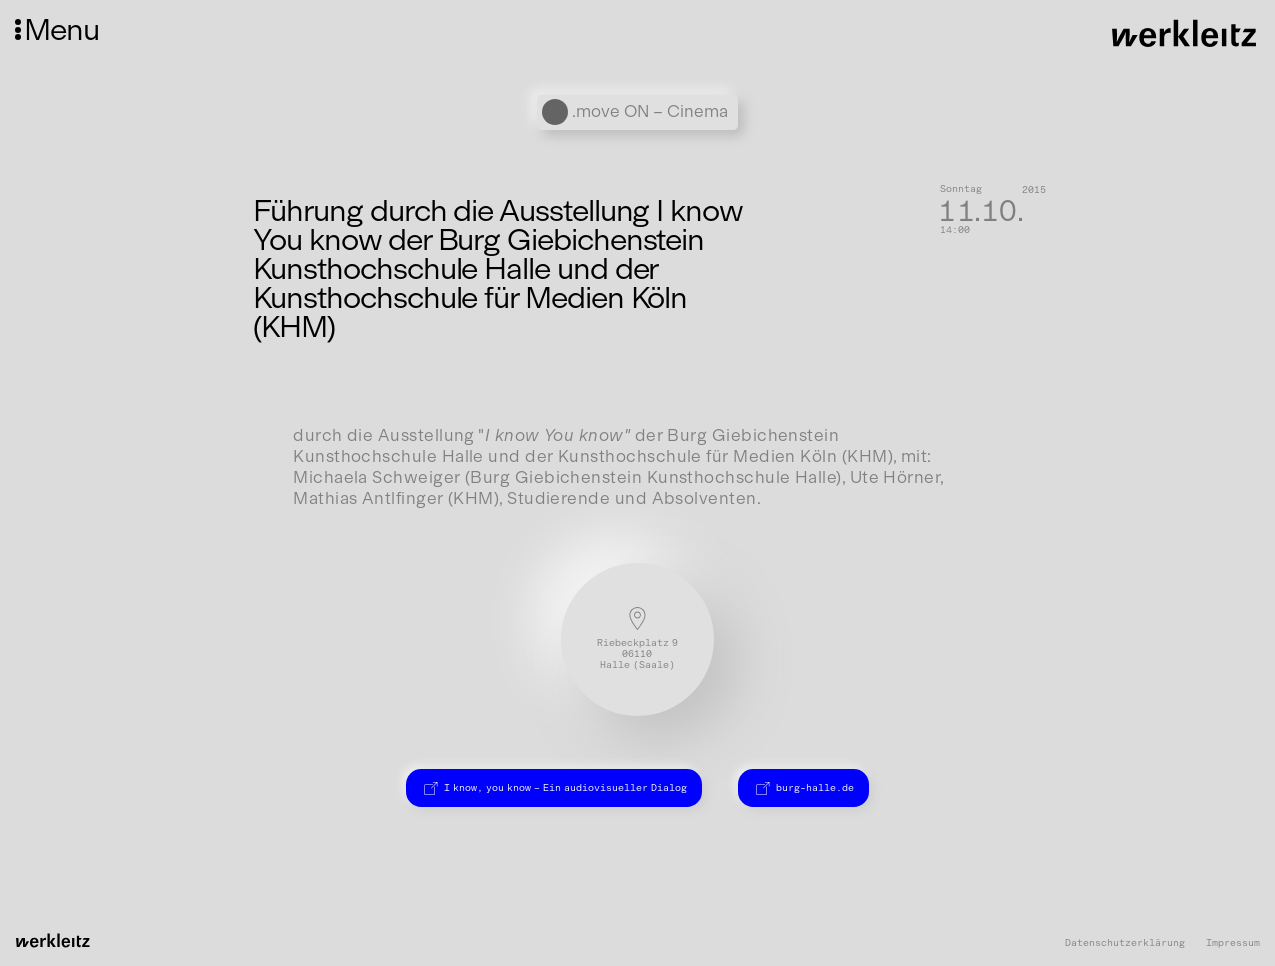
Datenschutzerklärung (1125, 943)
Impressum (1233, 943)
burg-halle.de (803, 788)
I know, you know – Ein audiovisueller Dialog (553, 788)
